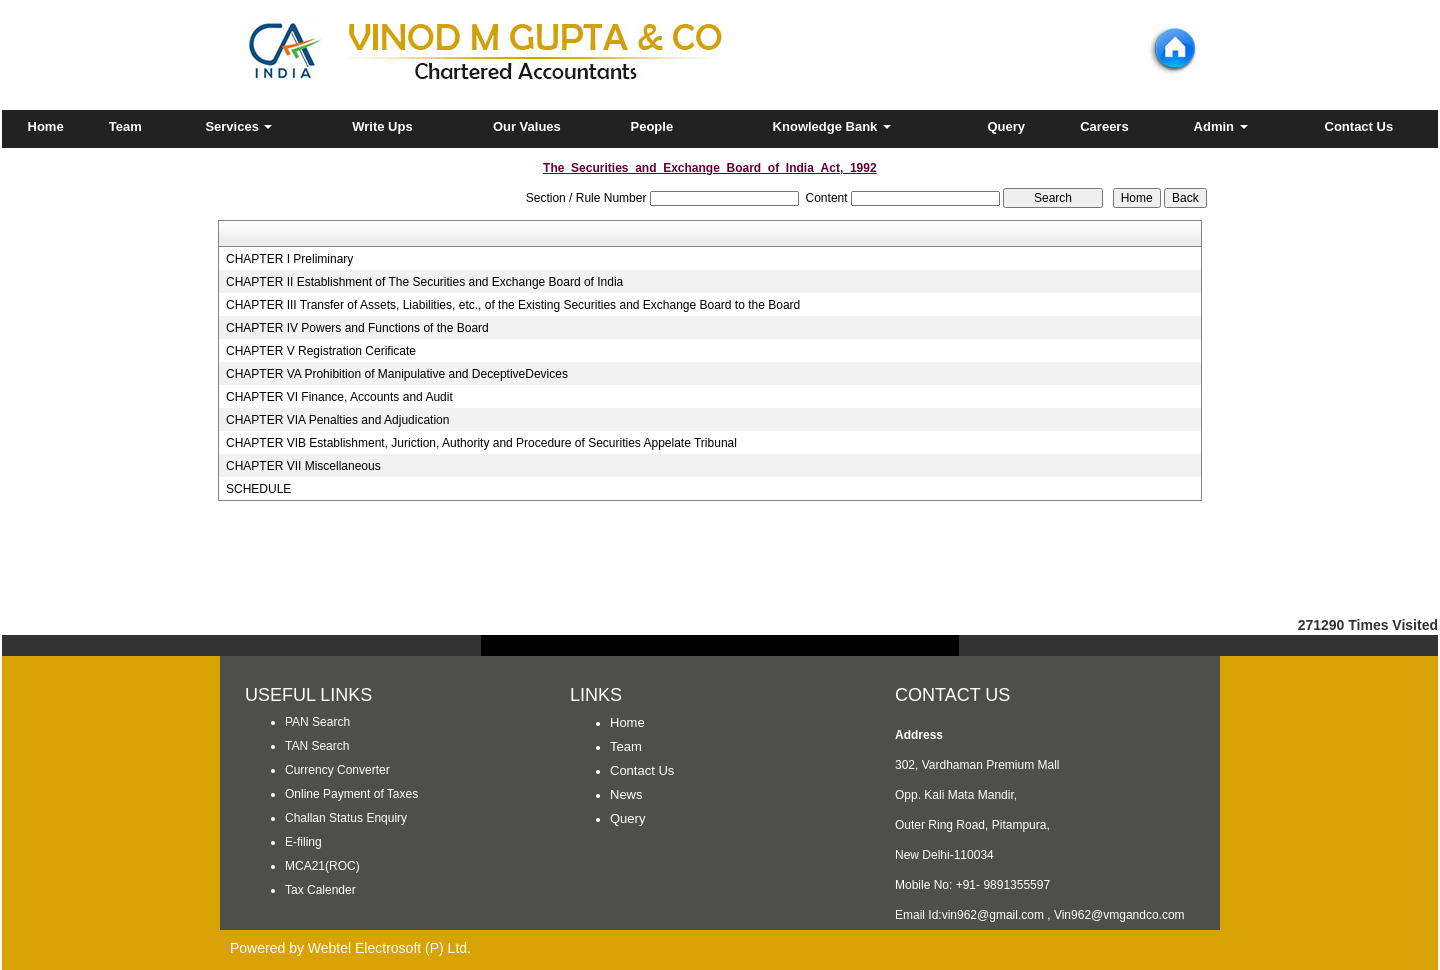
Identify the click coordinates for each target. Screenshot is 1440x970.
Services (238, 126)
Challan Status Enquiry (346, 818)
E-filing (303, 842)
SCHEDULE (258, 489)
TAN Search (317, 746)
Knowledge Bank (832, 126)
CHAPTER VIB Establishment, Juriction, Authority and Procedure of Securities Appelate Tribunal (481, 443)
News (626, 794)
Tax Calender (320, 890)
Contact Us (1359, 126)
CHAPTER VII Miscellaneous (303, 466)
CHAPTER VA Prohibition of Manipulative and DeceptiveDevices (397, 374)
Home (46, 126)
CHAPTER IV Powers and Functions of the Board (357, 328)
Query (1006, 126)
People (651, 126)
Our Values (527, 126)
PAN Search (317, 722)
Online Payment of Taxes (351, 794)
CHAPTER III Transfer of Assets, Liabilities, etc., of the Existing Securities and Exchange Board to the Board (513, 305)
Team (125, 126)
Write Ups (382, 126)
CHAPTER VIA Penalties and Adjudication (337, 420)
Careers (1104, 126)
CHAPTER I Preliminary (289, 259)
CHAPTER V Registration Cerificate (321, 351)
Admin (1221, 126)
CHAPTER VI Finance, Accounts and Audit (339, 397)
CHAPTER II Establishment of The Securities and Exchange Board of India (424, 282)
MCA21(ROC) (322, 866)
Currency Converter (337, 770)
